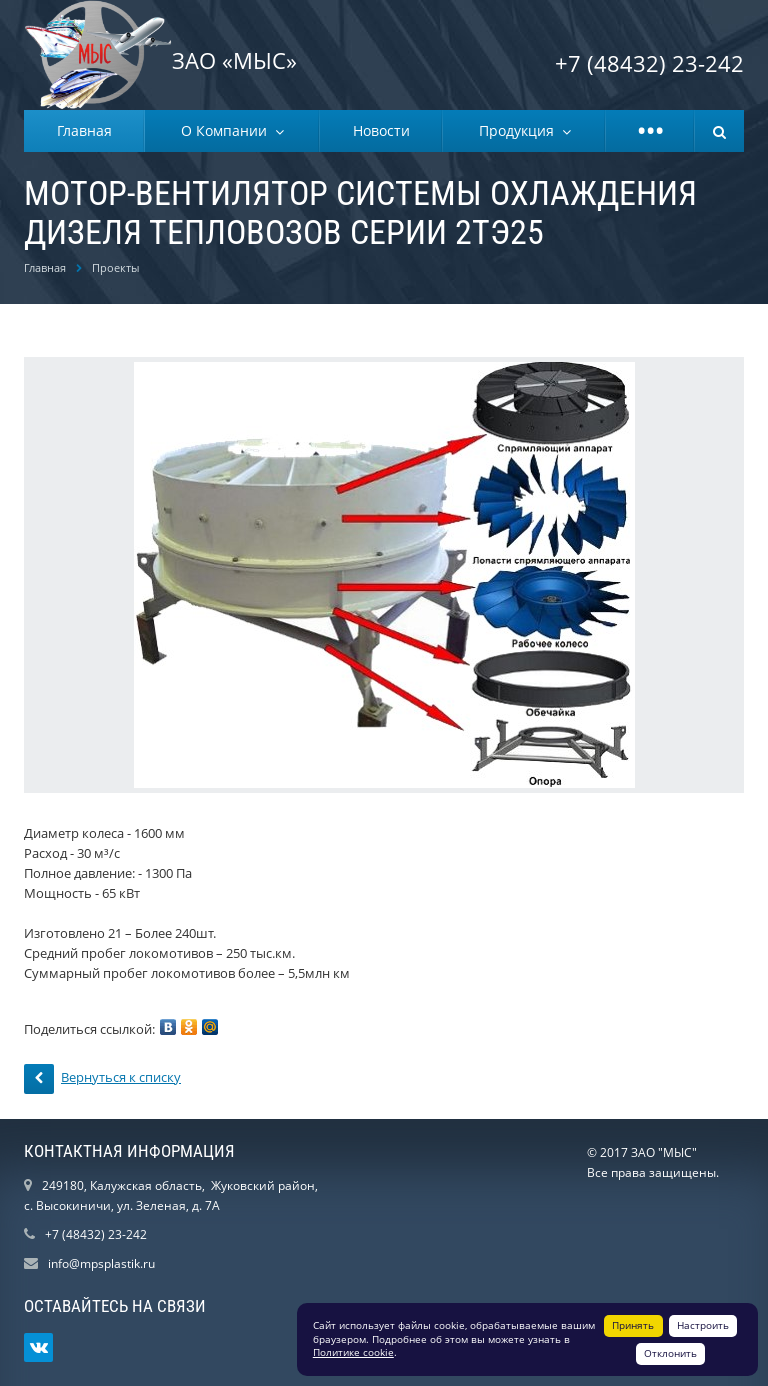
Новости (381, 130)
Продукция (520, 130)
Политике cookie (353, 1352)
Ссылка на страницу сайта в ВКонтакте (39, 1347)
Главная (84, 130)
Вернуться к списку (102, 1079)
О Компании (228, 130)
